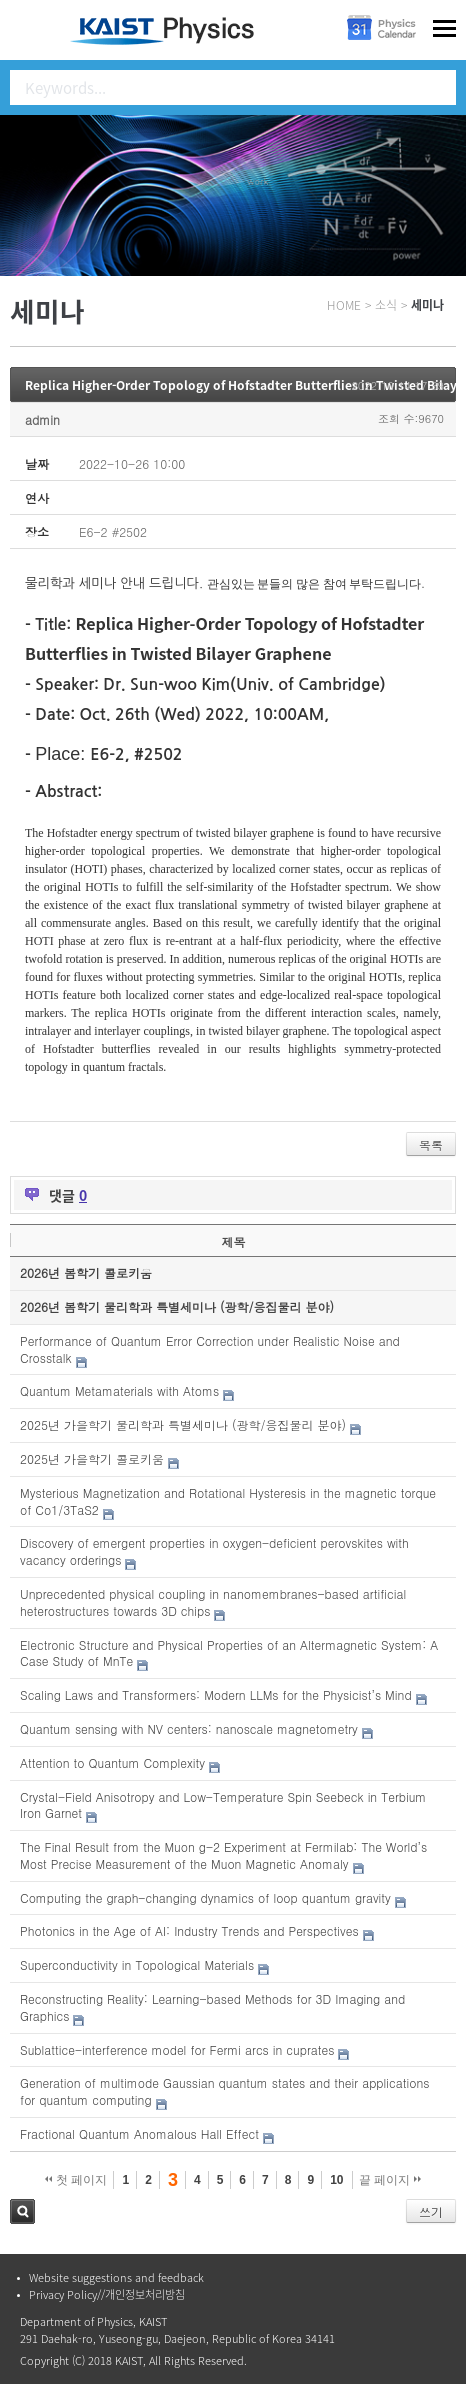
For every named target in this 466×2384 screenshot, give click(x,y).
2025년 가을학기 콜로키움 (92, 1458)
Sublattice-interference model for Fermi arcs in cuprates (177, 2049)
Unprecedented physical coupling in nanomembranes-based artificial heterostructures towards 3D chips (213, 1602)
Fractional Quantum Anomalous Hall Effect (139, 2133)
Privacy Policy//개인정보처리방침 (107, 2294)
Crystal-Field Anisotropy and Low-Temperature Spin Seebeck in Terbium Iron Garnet (223, 1805)
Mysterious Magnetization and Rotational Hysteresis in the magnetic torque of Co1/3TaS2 (228, 1501)
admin (42, 419)
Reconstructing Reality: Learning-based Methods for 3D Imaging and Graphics (212, 2007)
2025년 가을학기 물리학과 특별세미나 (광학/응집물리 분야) (183, 1424)
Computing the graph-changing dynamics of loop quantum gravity (205, 1897)
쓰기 (431, 2211)
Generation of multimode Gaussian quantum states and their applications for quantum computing (224, 2091)
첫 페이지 (76, 2180)
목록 (431, 1144)
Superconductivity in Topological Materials (137, 1964)
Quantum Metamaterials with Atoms (119, 1390)
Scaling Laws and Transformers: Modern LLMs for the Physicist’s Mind (216, 1694)
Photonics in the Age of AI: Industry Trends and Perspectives (189, 1930)
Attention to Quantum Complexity (112, 1762)
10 (336, 2180)
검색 (22, 2211)
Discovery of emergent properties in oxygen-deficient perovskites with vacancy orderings (214, 1551)
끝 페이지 (390, 2180)
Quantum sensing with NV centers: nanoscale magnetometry (189, 1728)
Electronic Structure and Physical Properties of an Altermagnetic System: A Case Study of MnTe (229, 1653)
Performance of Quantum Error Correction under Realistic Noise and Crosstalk (210, 1349)
